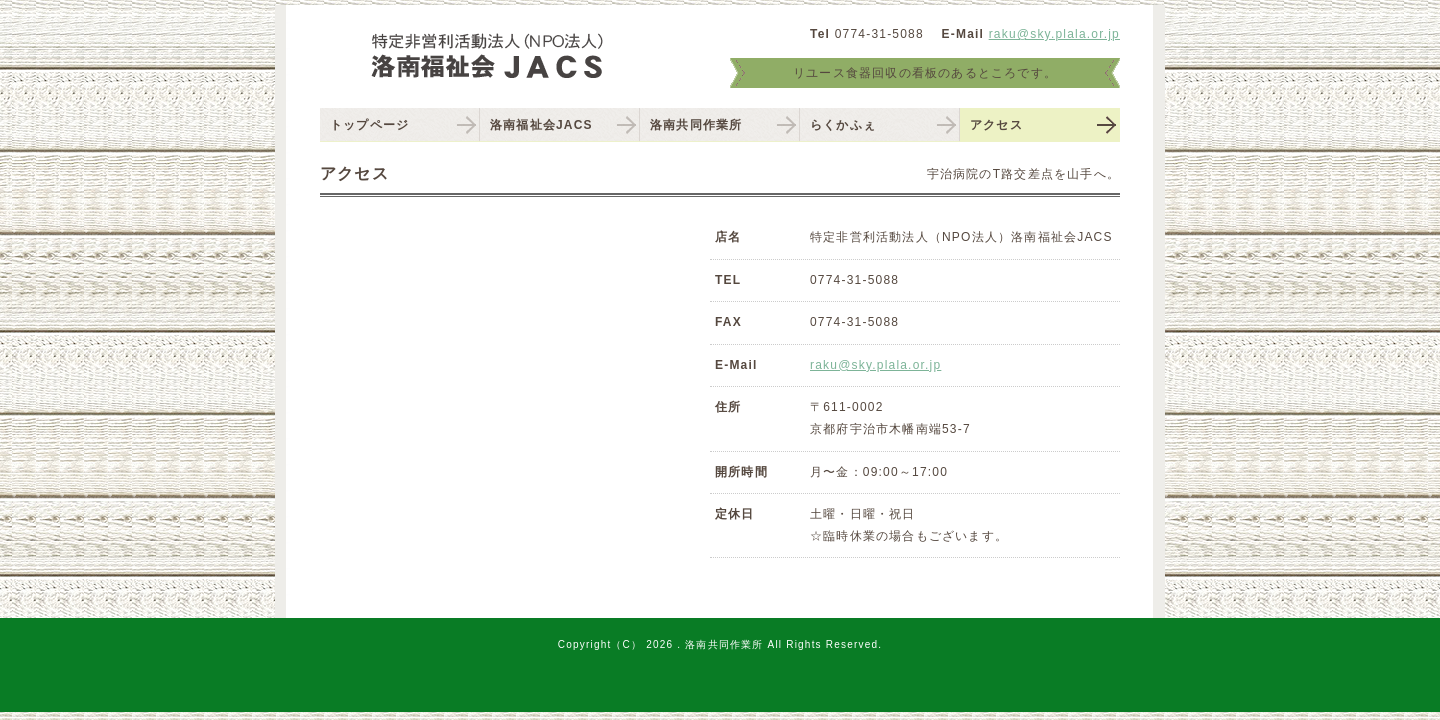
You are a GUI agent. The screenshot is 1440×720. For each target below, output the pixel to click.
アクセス (996, 125)
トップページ (369, 125)
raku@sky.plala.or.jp (1054, 34)
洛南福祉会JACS (541, 125)
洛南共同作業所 (696, 125)
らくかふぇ (843, 125)
